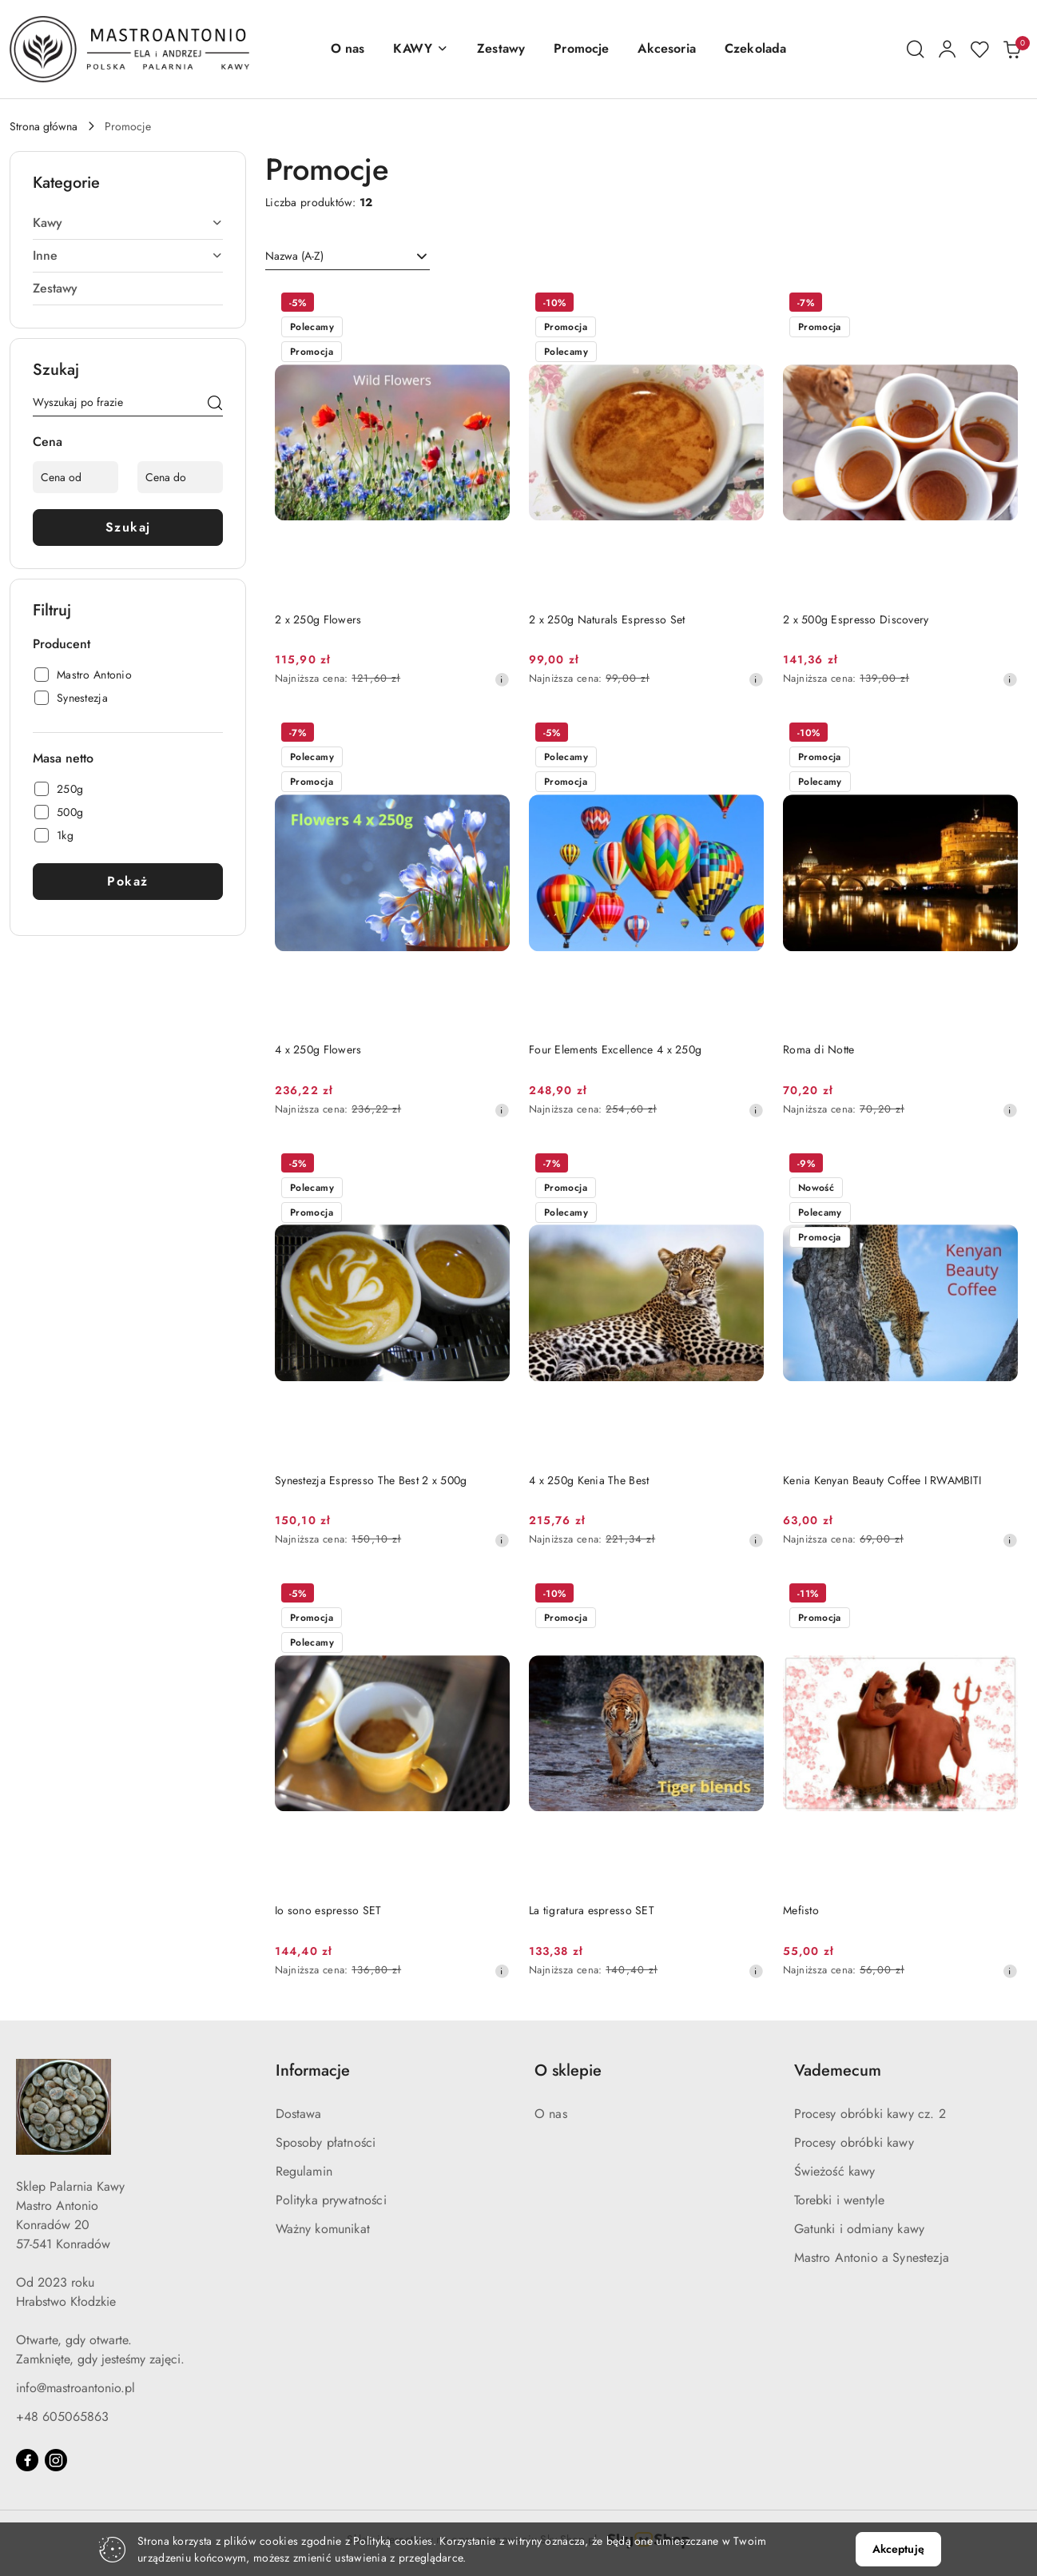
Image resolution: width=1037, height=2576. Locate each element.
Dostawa (299, 2113)
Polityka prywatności (331, 2200)
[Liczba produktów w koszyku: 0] (1011, 49)
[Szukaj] (215, 405)
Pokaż (128, 881)
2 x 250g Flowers (318, 619)
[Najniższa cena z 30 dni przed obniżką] (502, 679)
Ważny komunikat (323, 2229)
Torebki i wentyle (839, 2200)
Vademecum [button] (837, 2070)
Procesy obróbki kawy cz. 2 (870, 2113)
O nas (550, 2113)
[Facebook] (27, 2460)
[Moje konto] (947, 49)
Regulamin (304, 2171)
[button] (421, 49)
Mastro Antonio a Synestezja (871, 2257)
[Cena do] (180, 477)
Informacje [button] (313, 2070)
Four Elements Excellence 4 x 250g (615, 1049)
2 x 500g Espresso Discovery (856, 619)
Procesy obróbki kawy (854, 2142)
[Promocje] (581, 49)
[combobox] (347, 256)
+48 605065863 (62, 2416)
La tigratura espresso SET (591, 1910)
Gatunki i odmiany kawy (859, 2229)
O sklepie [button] (568, 2070)
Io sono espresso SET (328, 1910)
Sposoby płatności (326, 2142)
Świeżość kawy (835, 2171)
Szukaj (128, 527)
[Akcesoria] (666, 49)
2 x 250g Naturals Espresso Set (607, 619)
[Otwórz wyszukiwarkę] (916, 49)
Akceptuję (898, 2549)
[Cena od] (75, 477)
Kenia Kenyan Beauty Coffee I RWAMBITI (882, 1480)
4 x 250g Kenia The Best (589, 1480)
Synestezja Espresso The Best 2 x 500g (371, 1480)
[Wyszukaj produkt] (128, 405)
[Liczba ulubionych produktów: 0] (979, 49)
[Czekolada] (755, 49)
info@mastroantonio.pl (75, 2388)
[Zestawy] (501, 49)
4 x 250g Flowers (318, 1049)
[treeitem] (128, 223)
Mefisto (801, 1910)
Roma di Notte (819, 1049)
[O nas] (347, 49)
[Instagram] (56, 2460)
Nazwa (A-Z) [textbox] (294, 256)
